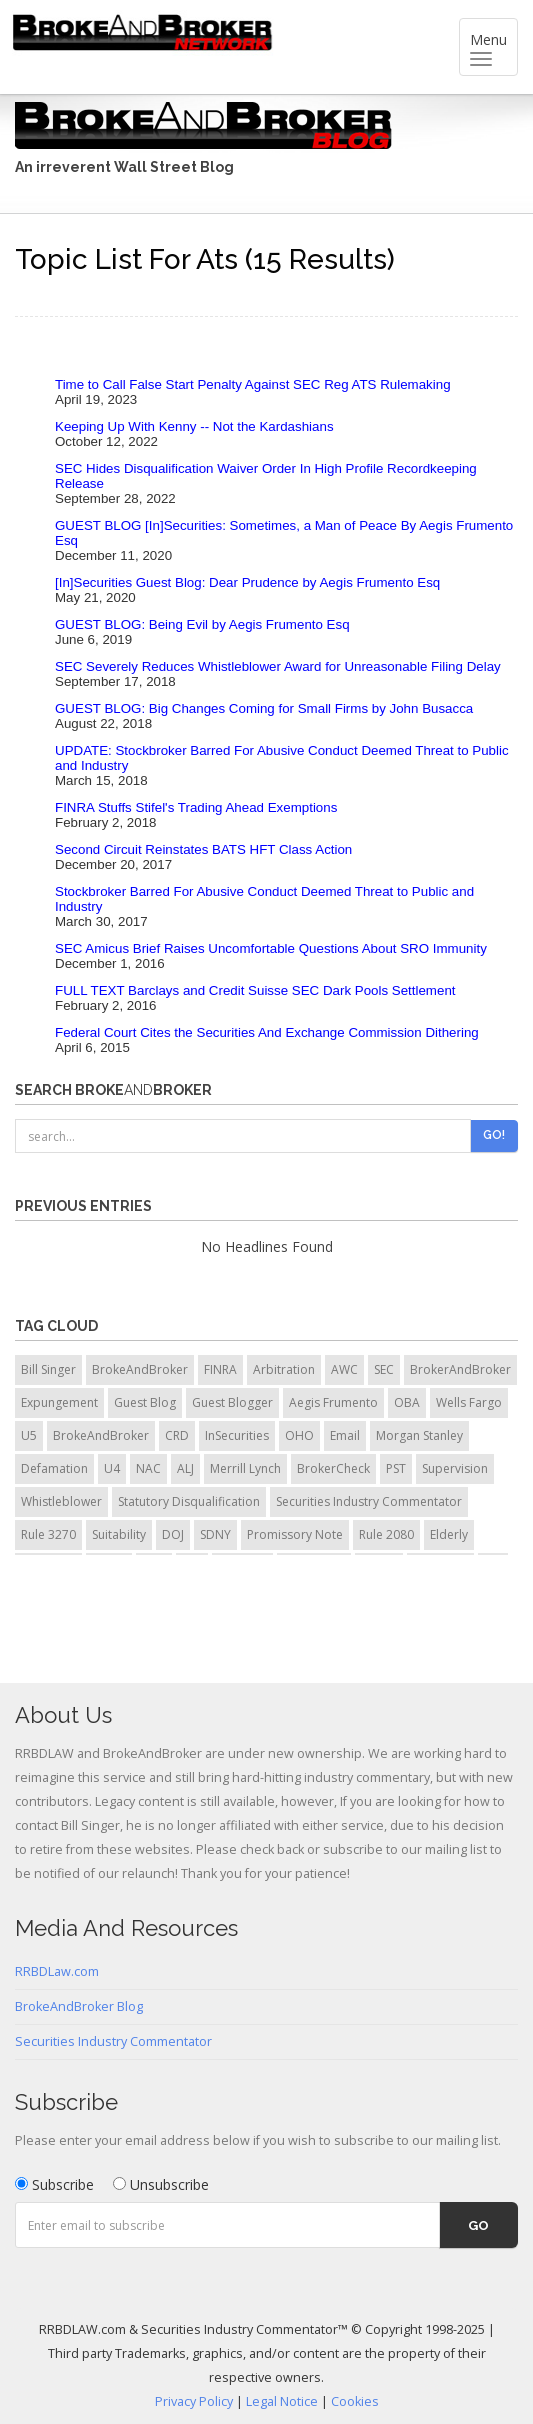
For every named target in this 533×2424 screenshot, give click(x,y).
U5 (29, 1435)
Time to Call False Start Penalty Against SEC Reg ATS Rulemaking (253, 384)
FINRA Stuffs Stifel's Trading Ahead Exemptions (196, 807)
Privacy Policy (194, 2401)
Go (478, 2225)
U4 (112, 1468)
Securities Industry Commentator (369, 1501)
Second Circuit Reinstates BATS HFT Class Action (203, 849)
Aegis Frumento (333, 1402)
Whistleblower (61, 1501)
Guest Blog (145, 1402)
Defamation (54, 1468)
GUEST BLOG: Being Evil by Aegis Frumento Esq (202, 624)
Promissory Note (295, 1534)
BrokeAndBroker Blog (79, 2006)
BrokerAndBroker (460, 1369)
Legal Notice (282, 2401)
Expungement (59, 1402)
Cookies (355, 2401)
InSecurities (237, 1435)
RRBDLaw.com (57, 1971)
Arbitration (284, 1369)
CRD (177, 1435)
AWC (344, 1369)
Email (345, 1435)
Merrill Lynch (245, 1468)
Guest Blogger (232, 1402)
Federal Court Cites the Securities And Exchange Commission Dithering (267, 1032)
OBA (407, 1402)
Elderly (449, 1534)
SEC (384, 1369)
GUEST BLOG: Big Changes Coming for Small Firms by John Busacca (264, 708)
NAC (148, 1468)
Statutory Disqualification (189, 1501)
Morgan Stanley (419, 1435)
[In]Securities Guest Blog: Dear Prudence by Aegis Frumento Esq (247, 582)
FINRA (220, 1369)
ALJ (185, 1468)
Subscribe (54, 2184)
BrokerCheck (333, 1468)
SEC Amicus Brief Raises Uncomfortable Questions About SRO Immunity (271, 948)
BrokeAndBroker (140, 1369)
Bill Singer (48, 1369)
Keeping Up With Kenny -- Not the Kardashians (194, 426)
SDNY (215, 1534)
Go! (494, 1135)
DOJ (173, 1534)
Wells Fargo (469, 1402)
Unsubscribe (161, 2184)
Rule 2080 (386, 1534)
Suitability (119, 1534)
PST (396, 1468)
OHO (299, 1435)
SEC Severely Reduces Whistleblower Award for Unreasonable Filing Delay (278, 666)
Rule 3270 (48, 1534)
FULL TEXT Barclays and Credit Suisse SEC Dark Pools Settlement (255, 990)
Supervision (455, 1468)
